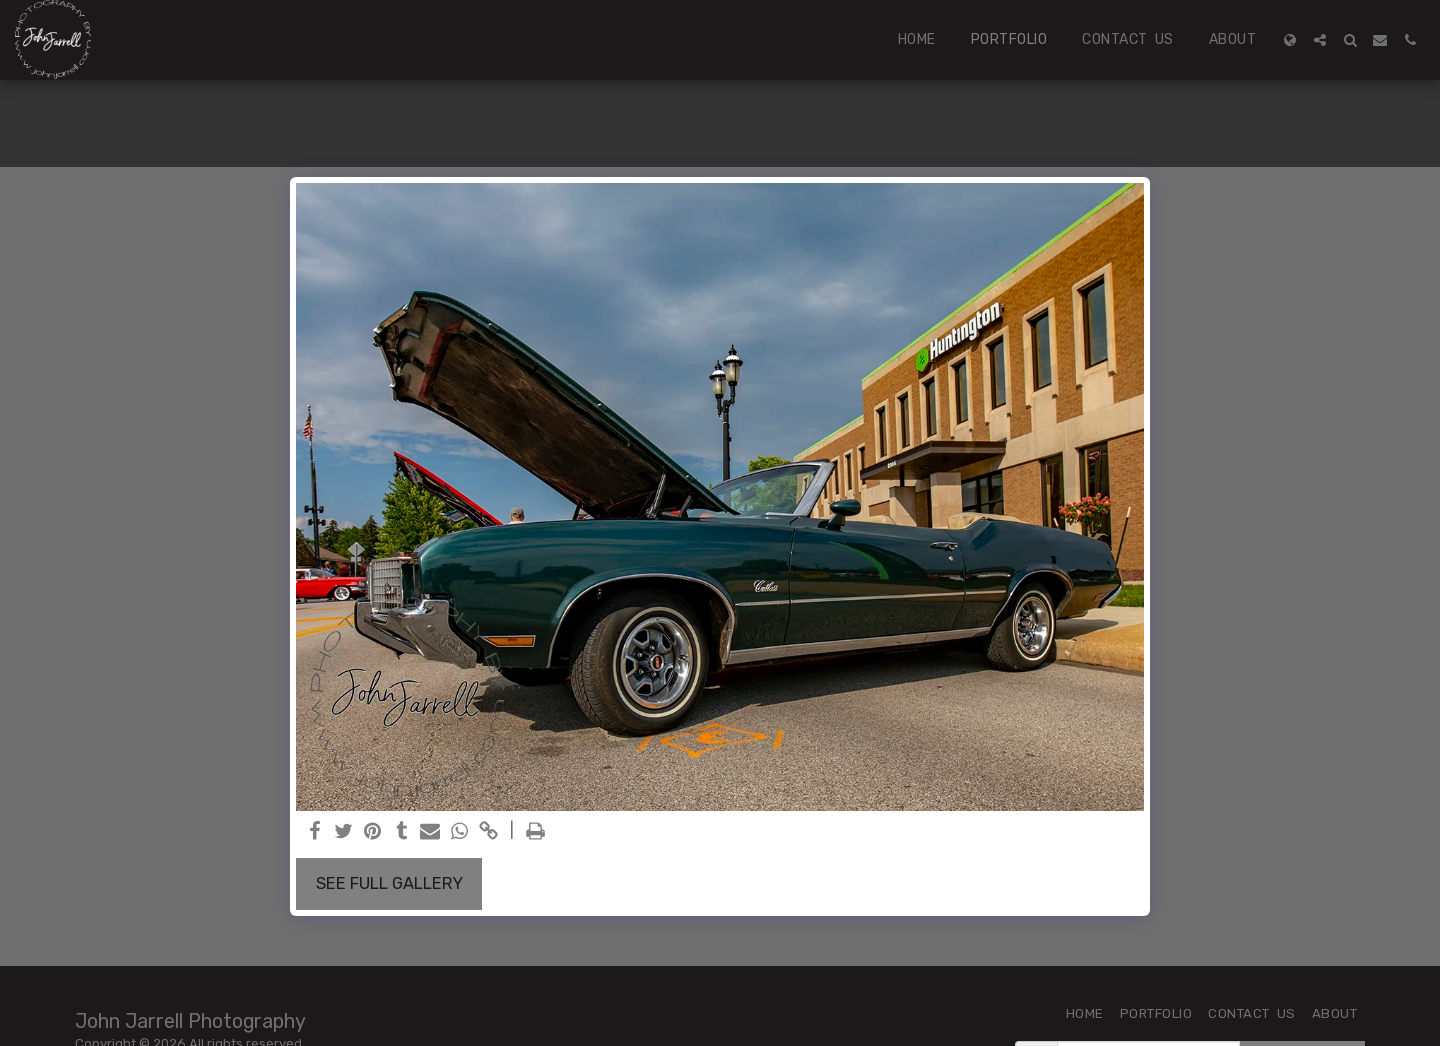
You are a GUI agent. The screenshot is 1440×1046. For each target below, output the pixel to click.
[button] (1320, 40)
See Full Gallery (389, 883)
